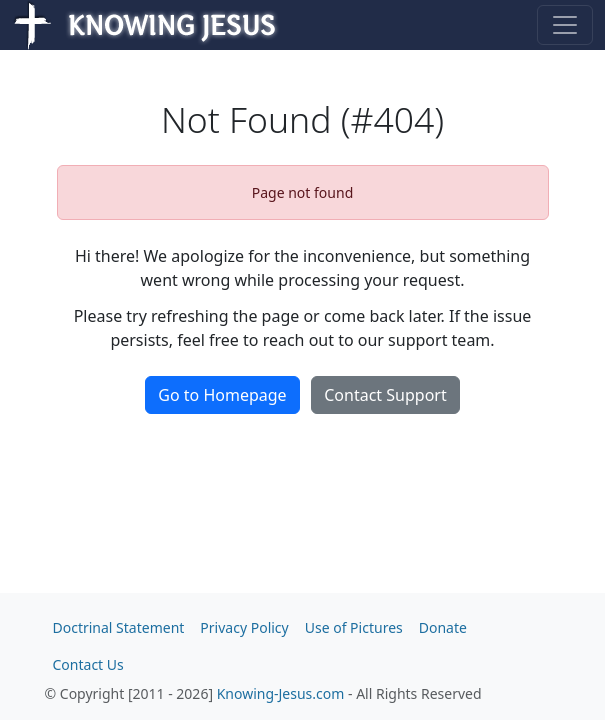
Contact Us (88, 664)
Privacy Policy (244, 627)
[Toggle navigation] (565, 25)
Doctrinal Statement (119, 627)
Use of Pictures (354, 627)
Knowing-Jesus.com (281, 693)
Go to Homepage (222, 395)
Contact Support (385, 395)
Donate (443, 627)
